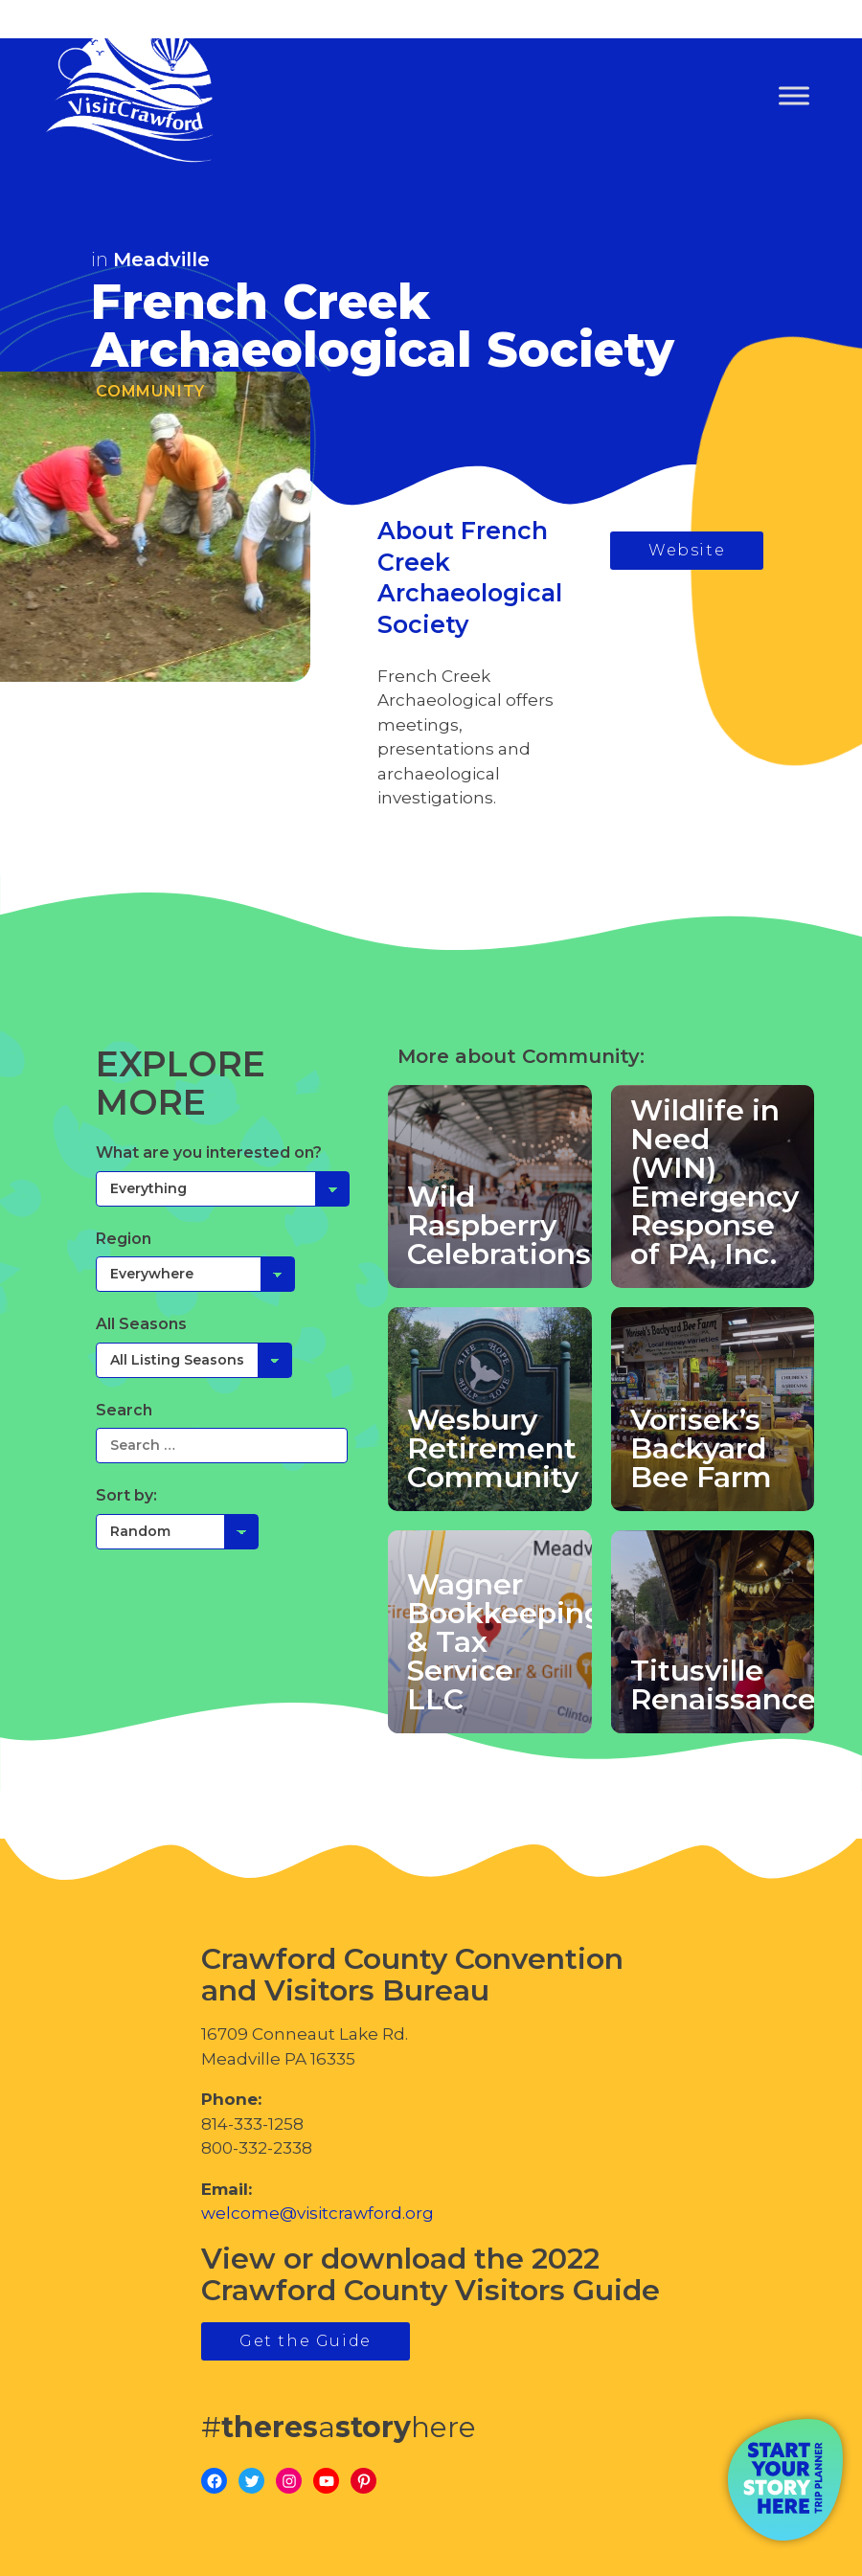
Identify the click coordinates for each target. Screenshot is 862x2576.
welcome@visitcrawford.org (317, 2213)
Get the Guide (305, 2341)
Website (686, 550)
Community (150, 391)
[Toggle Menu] (794, 96)
